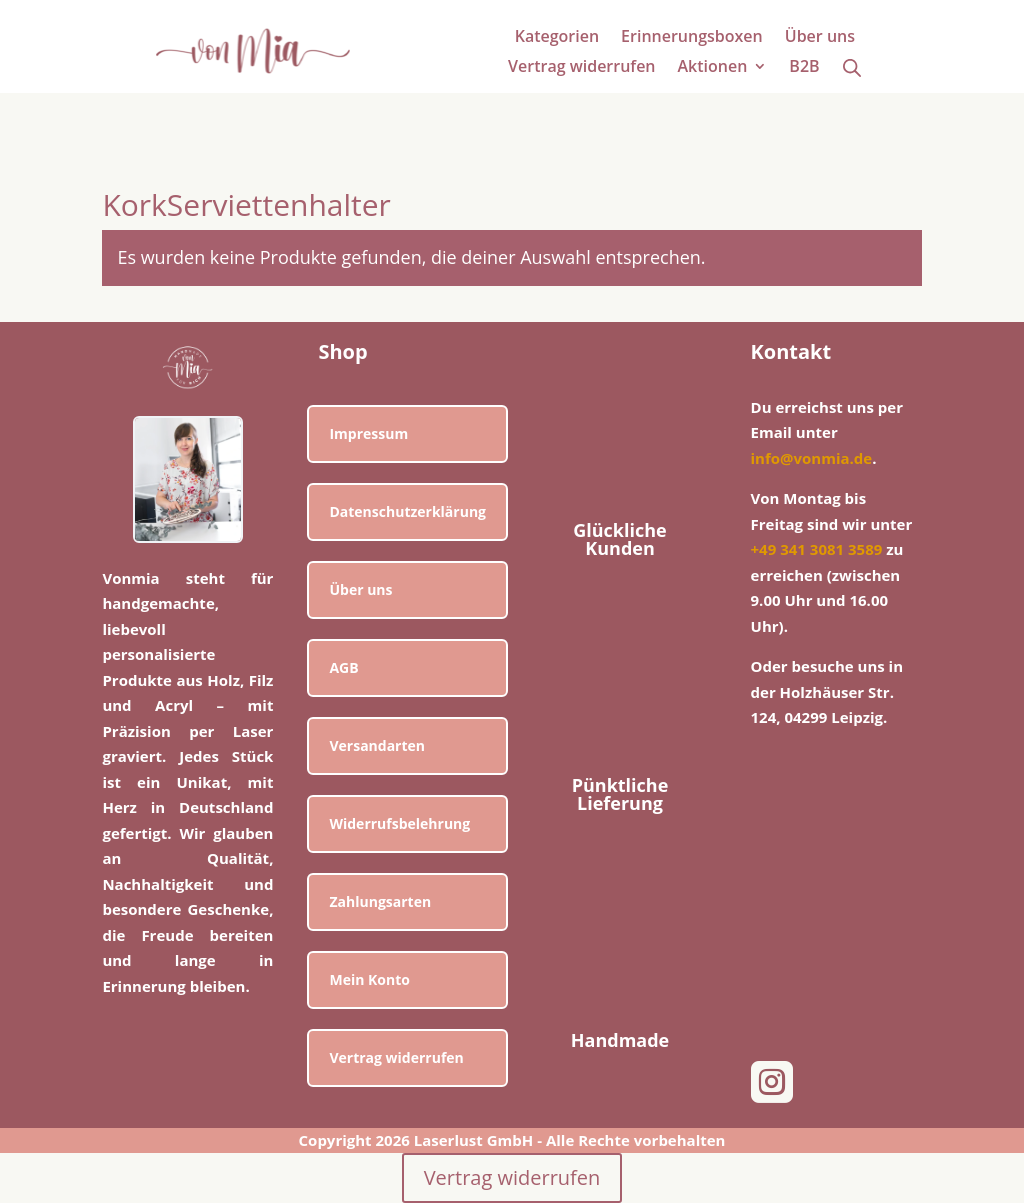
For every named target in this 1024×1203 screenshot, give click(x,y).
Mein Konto (369, 979)
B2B (804, 68)
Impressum (368, 433)
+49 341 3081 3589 (817, 549)
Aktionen (713, 68)
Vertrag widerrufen (581, 68)
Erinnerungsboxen (692, 38)
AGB (343, 667)
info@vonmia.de (812, 458)
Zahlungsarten (380, 901)
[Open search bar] (852, 67)
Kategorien (557, 38)
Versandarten (377, 745)
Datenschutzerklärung (407, 511)
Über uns (820, 38)
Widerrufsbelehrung (399, 823)
